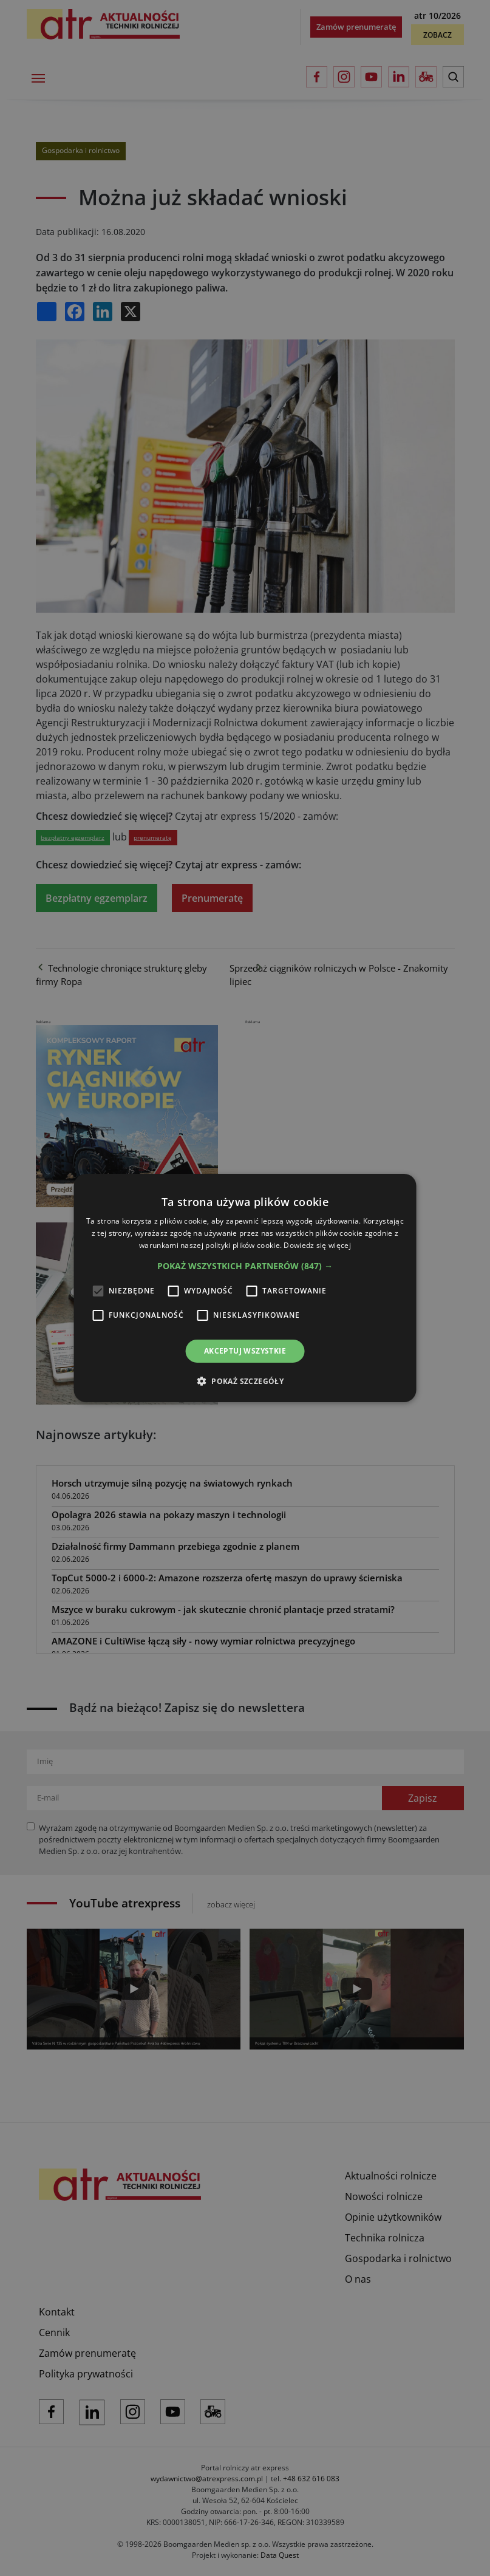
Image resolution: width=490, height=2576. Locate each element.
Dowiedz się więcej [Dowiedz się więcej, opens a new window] (317, 1245)
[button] (245, 1266)
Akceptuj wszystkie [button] (245, 1351)
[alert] (245, 1288)
